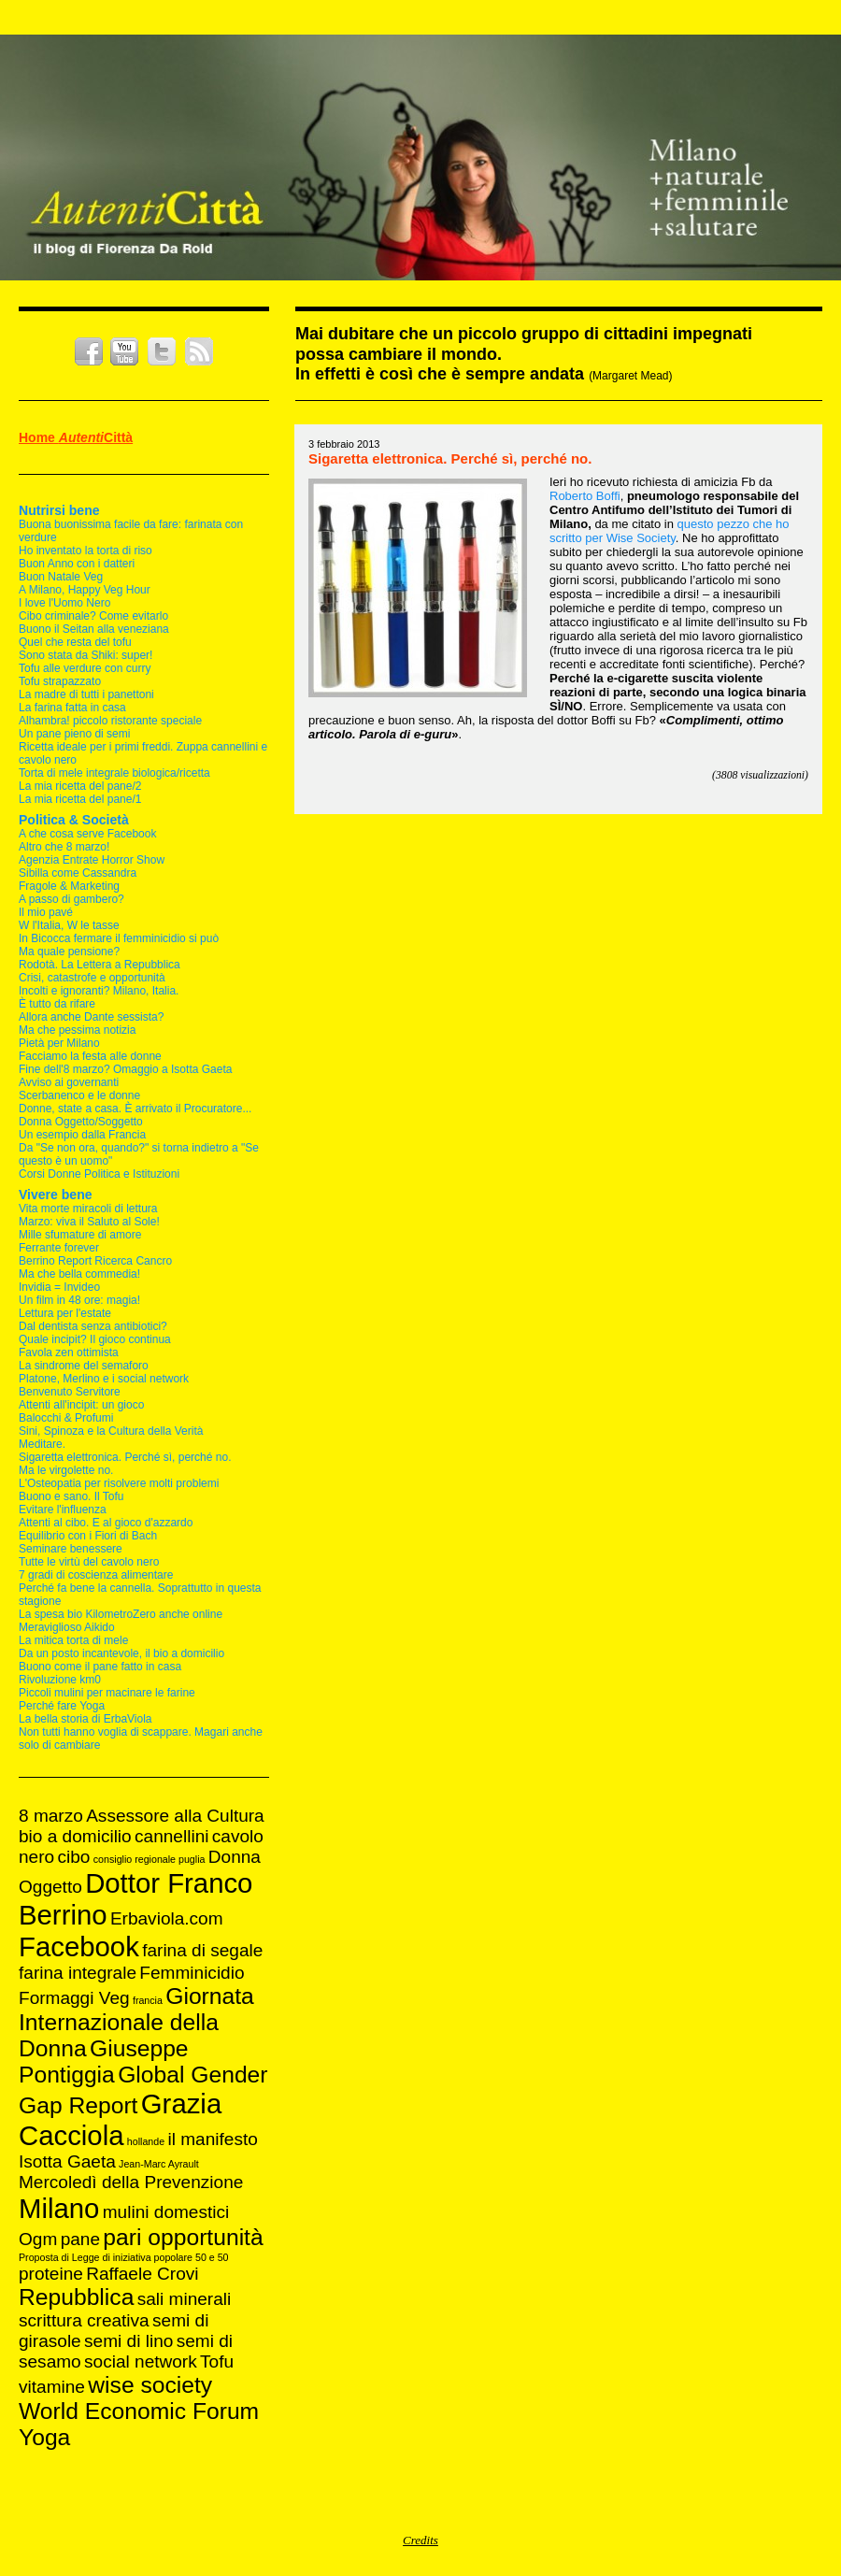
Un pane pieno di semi (74, 733)
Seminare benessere (70, 1548)
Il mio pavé (46, 912)
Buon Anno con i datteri (77, 563)
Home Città (76, 437)
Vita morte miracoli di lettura (88, 1208)
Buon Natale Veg (61, 576)
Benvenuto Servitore (70, 1391)
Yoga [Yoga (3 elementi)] (44, 2437)
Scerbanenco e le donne (79, 1095)
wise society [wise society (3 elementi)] (150, 2384)
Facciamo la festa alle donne (90, 1056)
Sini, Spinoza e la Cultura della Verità (111, 1431)
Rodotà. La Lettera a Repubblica (99, 964)
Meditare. (42, 1444)
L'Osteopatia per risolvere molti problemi (119, 1483)
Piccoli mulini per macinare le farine (107, 1692)
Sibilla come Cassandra (77, 873)
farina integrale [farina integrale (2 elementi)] (77, 1972)
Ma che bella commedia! (79, 1274)
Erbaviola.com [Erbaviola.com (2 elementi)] (166, 1918)
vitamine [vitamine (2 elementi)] (52, 2387)
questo (695, 524)
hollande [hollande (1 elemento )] (145, 2141)
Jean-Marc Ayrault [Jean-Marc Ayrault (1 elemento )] (159, 2163)
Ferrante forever (59, 1247)
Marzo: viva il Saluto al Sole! (89, 1221)
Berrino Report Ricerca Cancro (95, 1260)
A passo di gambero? (71, 899)
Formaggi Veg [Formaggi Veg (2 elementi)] (74, 1998)
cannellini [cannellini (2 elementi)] (171, 1836)
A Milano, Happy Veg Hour (84, 589)
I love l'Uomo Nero (64, 602)
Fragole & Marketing (69, 886)
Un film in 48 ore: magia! (79, 1300)
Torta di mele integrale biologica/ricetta (114, 773)
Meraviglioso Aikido (67, 1627)
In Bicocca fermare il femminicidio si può (119, 938)
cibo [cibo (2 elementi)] (73, 1857)
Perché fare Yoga (62, 1705)
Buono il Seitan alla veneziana (94, 629)
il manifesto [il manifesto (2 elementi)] (212, 2139)
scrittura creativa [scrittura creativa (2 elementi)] (84, 2320)
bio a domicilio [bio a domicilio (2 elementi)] (75, 1836)
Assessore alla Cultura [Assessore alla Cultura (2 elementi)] (175, 1815)
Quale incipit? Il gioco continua (95, 1339)
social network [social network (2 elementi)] (140, 2361)
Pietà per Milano (59, 1043)
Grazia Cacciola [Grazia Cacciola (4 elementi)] (120, 2119)
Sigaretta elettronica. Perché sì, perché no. (125, 1457)
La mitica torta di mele (73, 1640)
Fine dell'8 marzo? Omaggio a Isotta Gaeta (125, 1069)
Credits (420, 2540)
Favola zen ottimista (69, 1352)
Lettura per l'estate (65, 1313)
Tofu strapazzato (60, 681)
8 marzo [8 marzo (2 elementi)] (51, 1815)
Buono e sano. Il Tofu (71, 1496)
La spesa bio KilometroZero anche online (120, 1614)
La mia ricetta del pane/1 (80, 799)
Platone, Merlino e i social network (104, 1378)
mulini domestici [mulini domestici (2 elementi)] (166, 2212)
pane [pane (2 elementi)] (80, 2239)
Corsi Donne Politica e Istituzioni (99, 1174)
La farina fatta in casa (72, 707)
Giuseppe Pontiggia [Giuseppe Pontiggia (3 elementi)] (104, 2061)
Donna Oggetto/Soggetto (81, 1121)
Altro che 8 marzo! (64, 846)
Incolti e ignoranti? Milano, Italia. (98, 990)
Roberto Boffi (584, 496)
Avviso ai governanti (69, 1082)
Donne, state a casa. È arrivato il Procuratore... (135, 1108)
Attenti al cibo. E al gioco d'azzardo (105, 1522)
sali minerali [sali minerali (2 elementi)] (184, 2299)
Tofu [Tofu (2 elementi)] (217, 2361)
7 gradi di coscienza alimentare (96, 1574)
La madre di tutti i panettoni (86, 694)
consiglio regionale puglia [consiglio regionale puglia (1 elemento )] (149, 1859)
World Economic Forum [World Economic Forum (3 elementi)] (139, 2411)
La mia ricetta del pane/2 (80, 786)
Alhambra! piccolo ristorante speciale (110, 720)
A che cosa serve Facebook (87, 833)
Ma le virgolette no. (66, 1470)
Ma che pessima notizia (77, 1030)
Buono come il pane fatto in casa (100, 1666)
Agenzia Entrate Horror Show (91, 859)
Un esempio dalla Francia (82, 1134)
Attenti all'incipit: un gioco (81, 1404)
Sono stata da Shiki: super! (85, 655)
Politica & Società (74, 819)
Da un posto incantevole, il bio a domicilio (121, 1653)
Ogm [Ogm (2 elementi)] (38, 2239)
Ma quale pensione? (69, 951)
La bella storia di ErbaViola (85, 1718)
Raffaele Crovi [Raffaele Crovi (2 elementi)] (142, 2273)
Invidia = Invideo (59, 1287)
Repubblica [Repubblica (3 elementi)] (76, 2297)
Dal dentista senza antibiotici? (93, 1326)
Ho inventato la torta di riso (85, 550)
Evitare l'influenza (63, 1509)
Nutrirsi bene (59, 510)
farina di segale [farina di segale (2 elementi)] (202, 1950)
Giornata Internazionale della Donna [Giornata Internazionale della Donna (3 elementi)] (136, 2022)
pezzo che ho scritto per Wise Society (669, 531)
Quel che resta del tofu (75, 642)
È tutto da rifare (57, 1003)
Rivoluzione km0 (60, 1679)
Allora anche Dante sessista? (91, 1016)
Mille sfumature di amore (80, 1234)
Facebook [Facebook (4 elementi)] (79, 1946)
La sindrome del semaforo (84, 1365)
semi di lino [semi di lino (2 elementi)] (128, 2341)
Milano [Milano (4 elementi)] (59, 2208)
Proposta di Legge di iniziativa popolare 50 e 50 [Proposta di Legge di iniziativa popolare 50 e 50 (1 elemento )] (124, 2257)
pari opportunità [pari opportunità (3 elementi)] (183, 2237)
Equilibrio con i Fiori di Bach (88, 1535)
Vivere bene (56, 1194)
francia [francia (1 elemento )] (148, 2000)
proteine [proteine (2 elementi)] (51, 2273)
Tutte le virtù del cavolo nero (89, 1561)
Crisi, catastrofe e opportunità (92, 977)
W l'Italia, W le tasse (69, 925)
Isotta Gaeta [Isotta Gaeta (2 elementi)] (67, 2161)
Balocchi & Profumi (66, 1417)
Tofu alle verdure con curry (84, 668)
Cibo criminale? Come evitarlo (93, 616)
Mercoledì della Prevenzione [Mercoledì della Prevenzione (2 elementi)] (131, 2182)
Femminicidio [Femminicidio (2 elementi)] (191, 1972)
